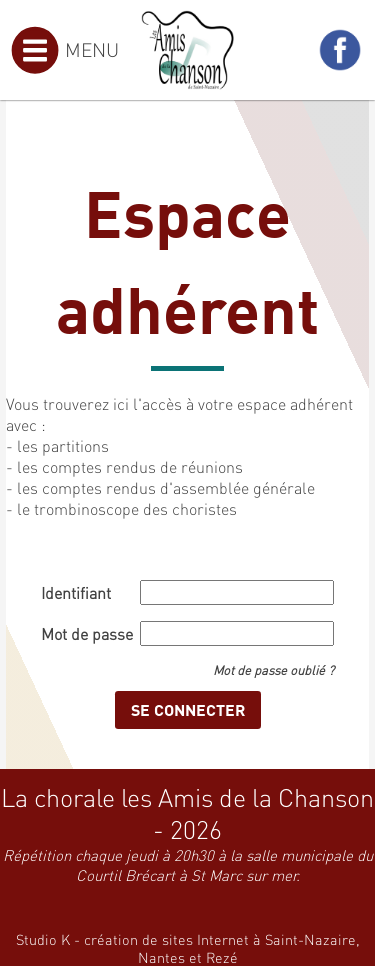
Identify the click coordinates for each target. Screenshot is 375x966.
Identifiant (76, 592)
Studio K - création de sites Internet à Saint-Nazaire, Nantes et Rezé (188, 948)
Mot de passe (87, 633)
